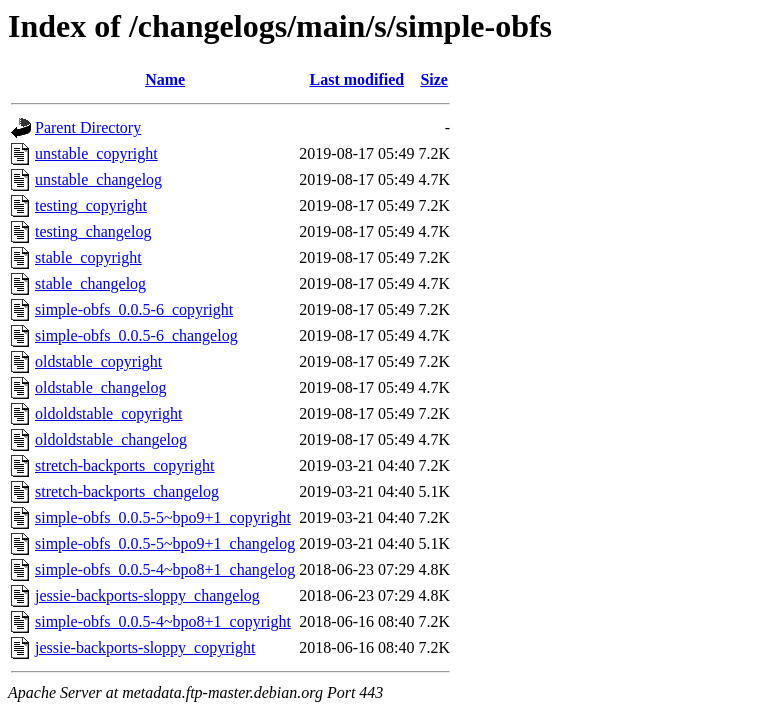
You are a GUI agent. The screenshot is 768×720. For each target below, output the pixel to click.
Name (165, 79)
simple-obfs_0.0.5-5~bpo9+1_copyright (163, 517)
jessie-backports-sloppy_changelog (147, 595)
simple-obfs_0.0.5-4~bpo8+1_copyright (163, 621)
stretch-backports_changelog (127, 491)
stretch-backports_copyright (125, 465)
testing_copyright (91, 205)
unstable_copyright (96, 153)
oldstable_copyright (98, 361)
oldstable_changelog (101, 387)
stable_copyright (88, 257)
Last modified (357, 79)
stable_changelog (90, 283)
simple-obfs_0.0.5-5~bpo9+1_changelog (165, 543)
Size (434, 79)
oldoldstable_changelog (111, 439)
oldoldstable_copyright (109, 413)
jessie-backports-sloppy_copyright (145, 647)
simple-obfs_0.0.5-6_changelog (136, 335)
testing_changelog (93, 231)
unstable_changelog (98, 179)
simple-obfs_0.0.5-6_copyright (134, 309)
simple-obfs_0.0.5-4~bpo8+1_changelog (165, 569)
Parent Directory (88, 127)
